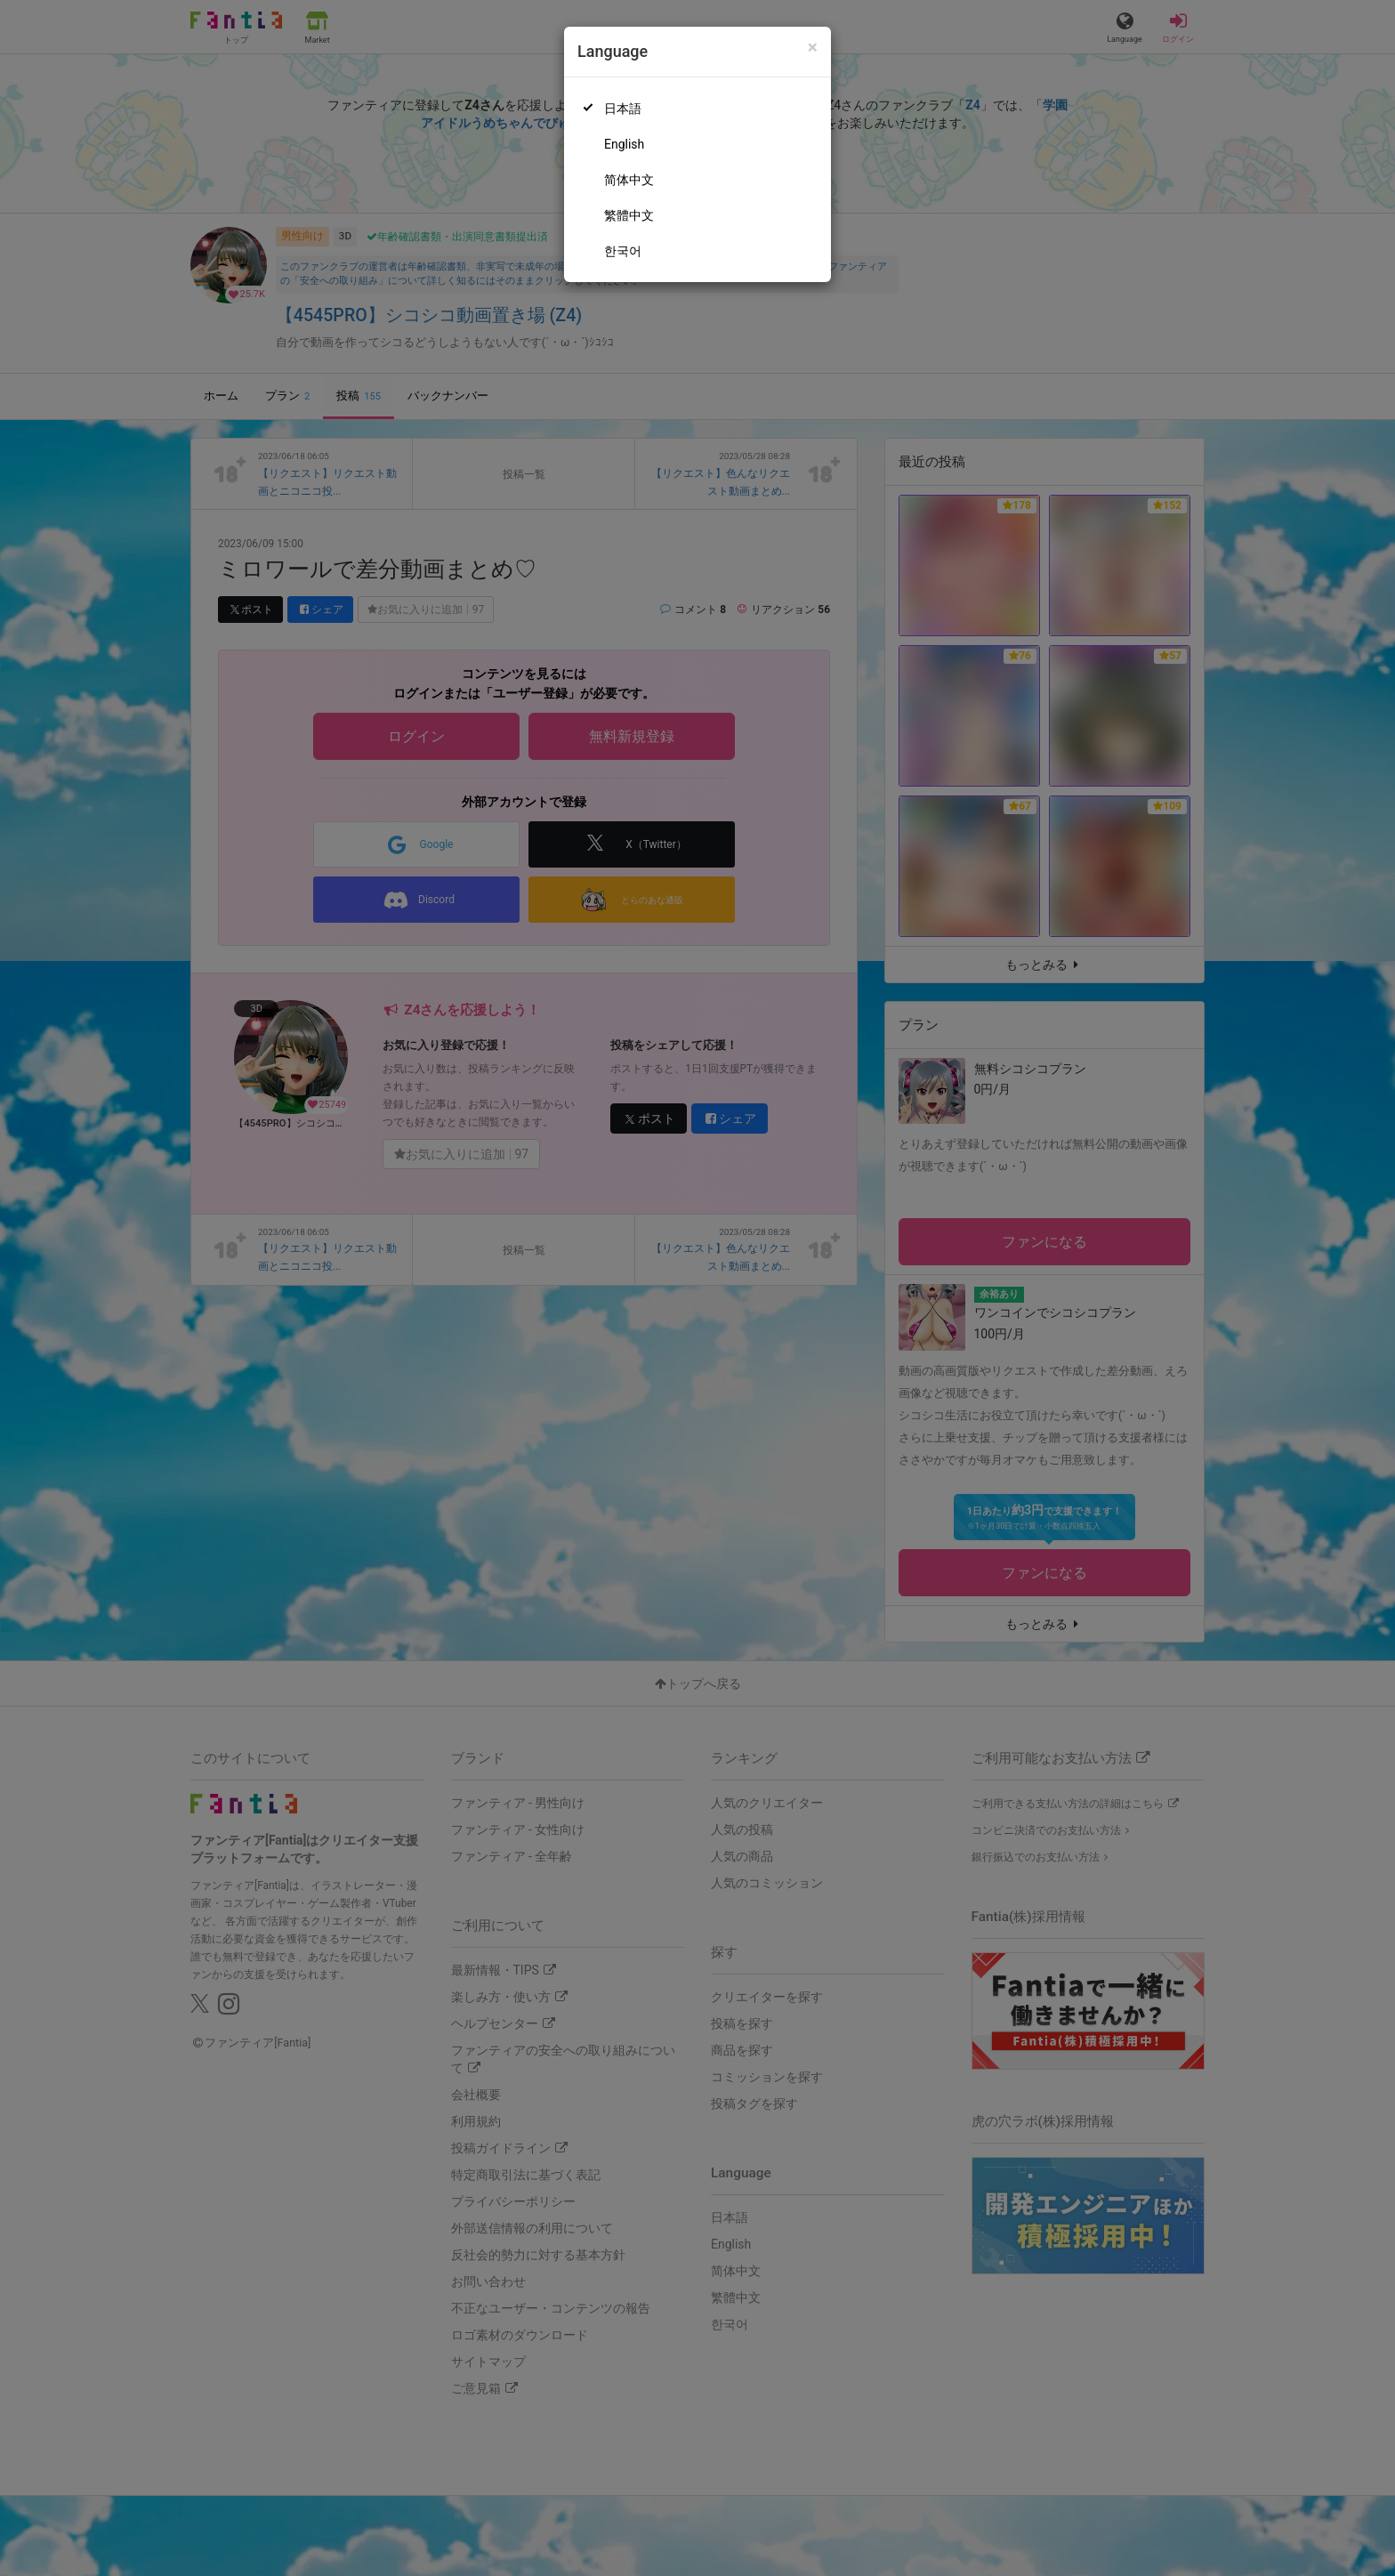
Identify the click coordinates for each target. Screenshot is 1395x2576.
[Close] (813, 47)
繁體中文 (629, 215)
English (624, 144)
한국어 (622, 251)
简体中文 (629, 180)
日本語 (622, 108)
